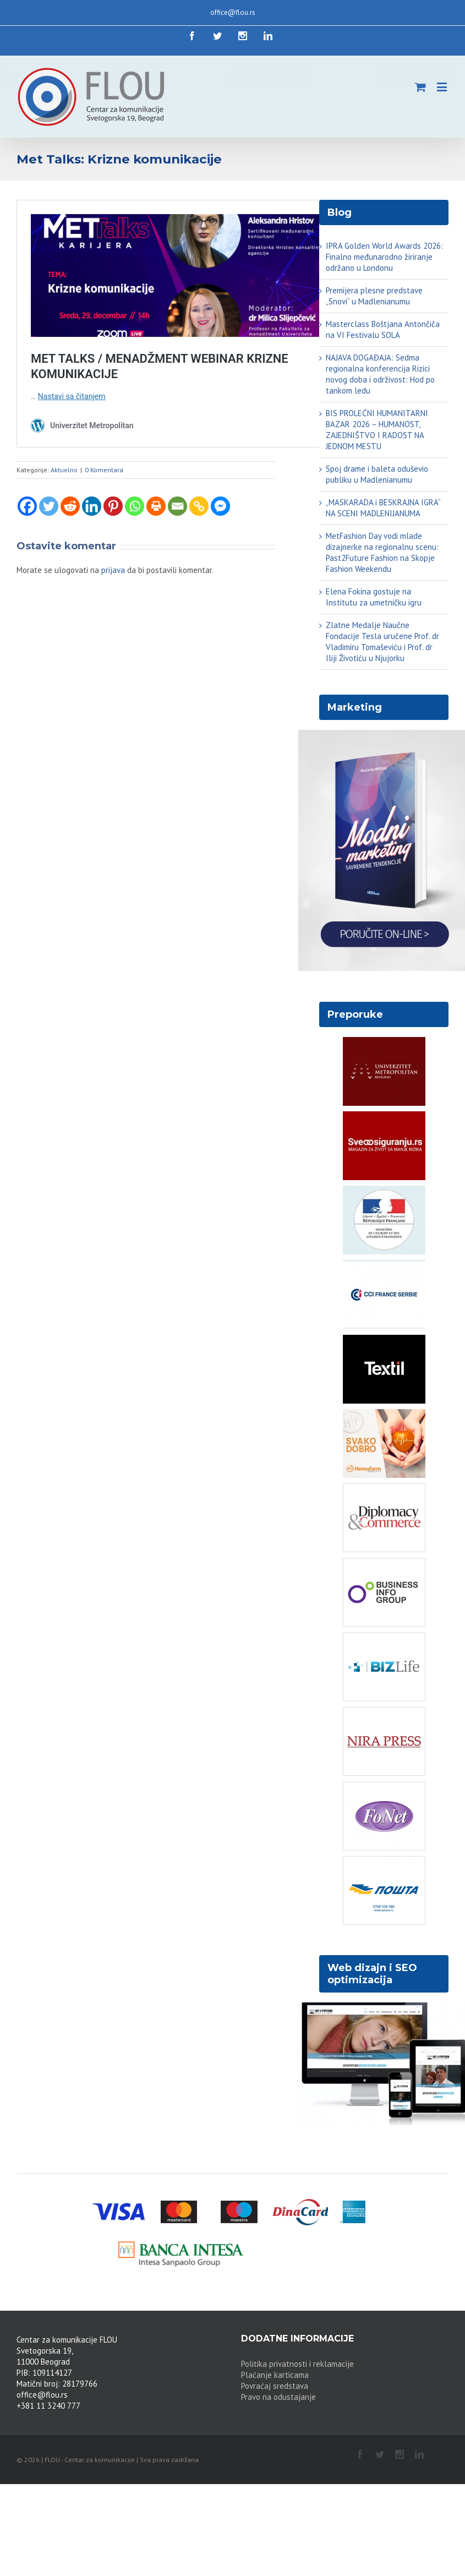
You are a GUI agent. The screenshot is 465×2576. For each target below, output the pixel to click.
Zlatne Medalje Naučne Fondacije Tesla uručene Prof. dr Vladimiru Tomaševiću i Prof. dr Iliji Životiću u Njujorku (382, 641)
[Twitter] (48, 506)
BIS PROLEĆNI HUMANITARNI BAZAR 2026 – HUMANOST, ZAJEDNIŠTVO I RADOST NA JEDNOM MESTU (377, 429)
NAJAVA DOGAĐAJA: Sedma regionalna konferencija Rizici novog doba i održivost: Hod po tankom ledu (380, 374)
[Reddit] (70, 506)
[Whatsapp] (134, 506)
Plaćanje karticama (275, 2375)
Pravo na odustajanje (278, 2397)
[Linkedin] (91, 506)
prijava (113, 570)
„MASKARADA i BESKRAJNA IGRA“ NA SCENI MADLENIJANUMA (383, 508)
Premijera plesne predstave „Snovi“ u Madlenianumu (374, 296)
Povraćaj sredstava (274, 2386)
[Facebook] (27, 506)
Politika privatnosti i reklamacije (297, 2364)
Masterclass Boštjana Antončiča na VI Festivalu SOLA (383, 329)
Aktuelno (64, 470)
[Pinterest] (113, 506)
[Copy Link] (199, 506)
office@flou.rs (232, 12)
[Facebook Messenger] (220, 506)
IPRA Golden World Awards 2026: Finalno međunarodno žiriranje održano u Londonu (384, 257)
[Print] (156, 506)
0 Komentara (104, 470)
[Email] (177, 506)
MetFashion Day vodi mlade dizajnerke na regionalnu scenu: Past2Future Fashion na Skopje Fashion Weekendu (382, 552)
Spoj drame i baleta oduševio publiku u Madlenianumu (377, 474)
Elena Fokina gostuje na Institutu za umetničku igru (374, 597)
